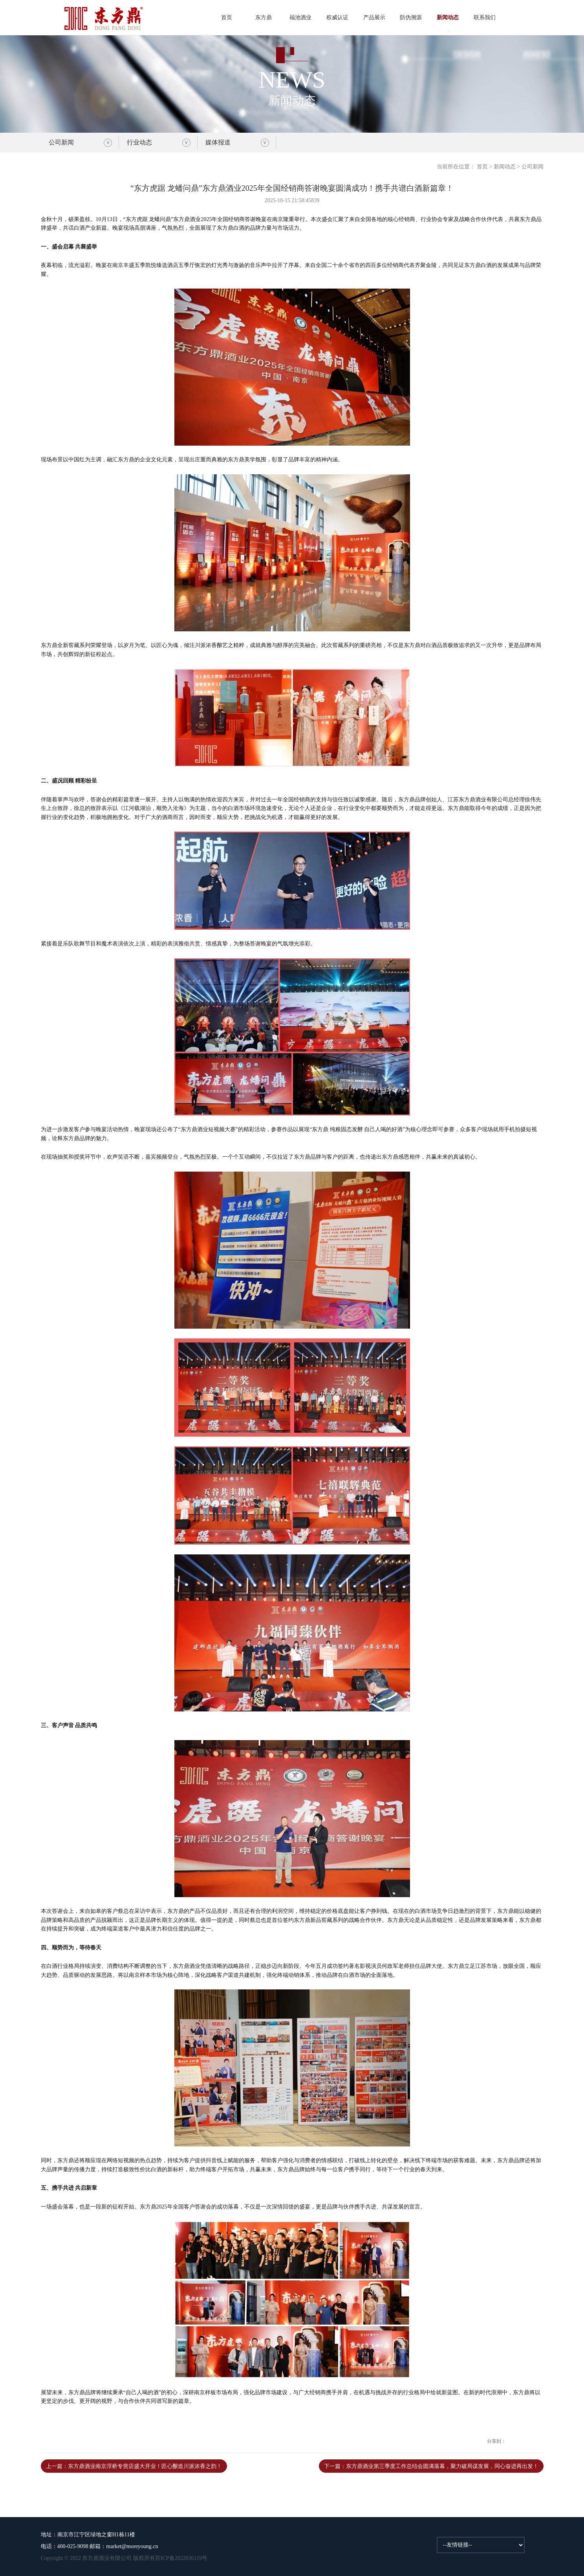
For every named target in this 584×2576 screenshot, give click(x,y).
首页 (226, 17)
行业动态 (139, 142)
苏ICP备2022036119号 (181, 2558)
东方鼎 (263, 17)
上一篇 (134, 2466)
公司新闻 (61, 142)
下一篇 (431, 2466)
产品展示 (374, 17)
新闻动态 (448, 17)
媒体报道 (218, 142)
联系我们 (485, 17)
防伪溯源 (411, 17)
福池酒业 (300, 17)
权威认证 (337, 17)
